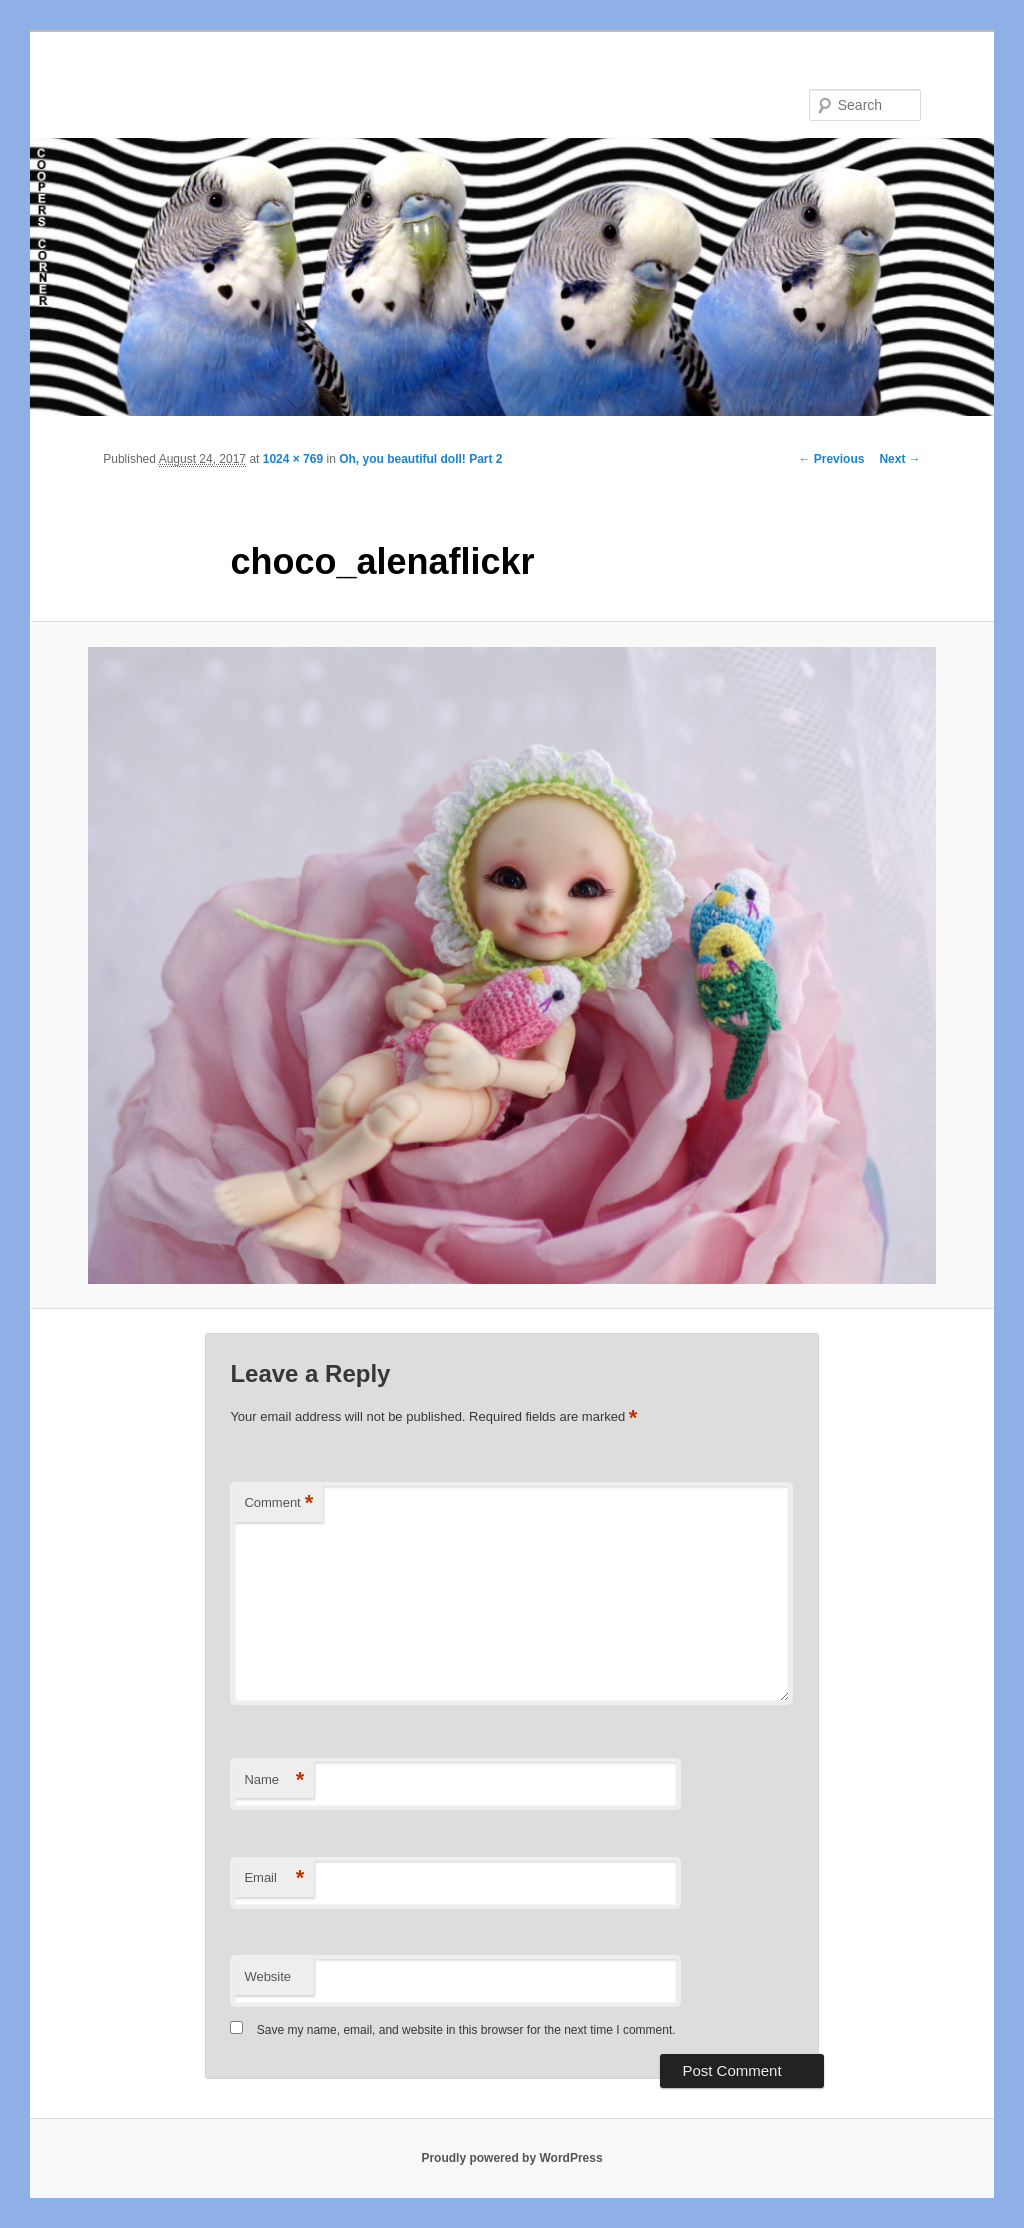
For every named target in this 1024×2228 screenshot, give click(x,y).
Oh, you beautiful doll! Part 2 (420, 459)
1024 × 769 (293, 459)
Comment (278, 1503)
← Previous (831, 459)
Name (274, 1780)
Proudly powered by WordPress (511, 2158)
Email (274, 1878)
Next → (899, 459)
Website (267, 1976)
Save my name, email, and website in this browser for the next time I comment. (466, 2030)
